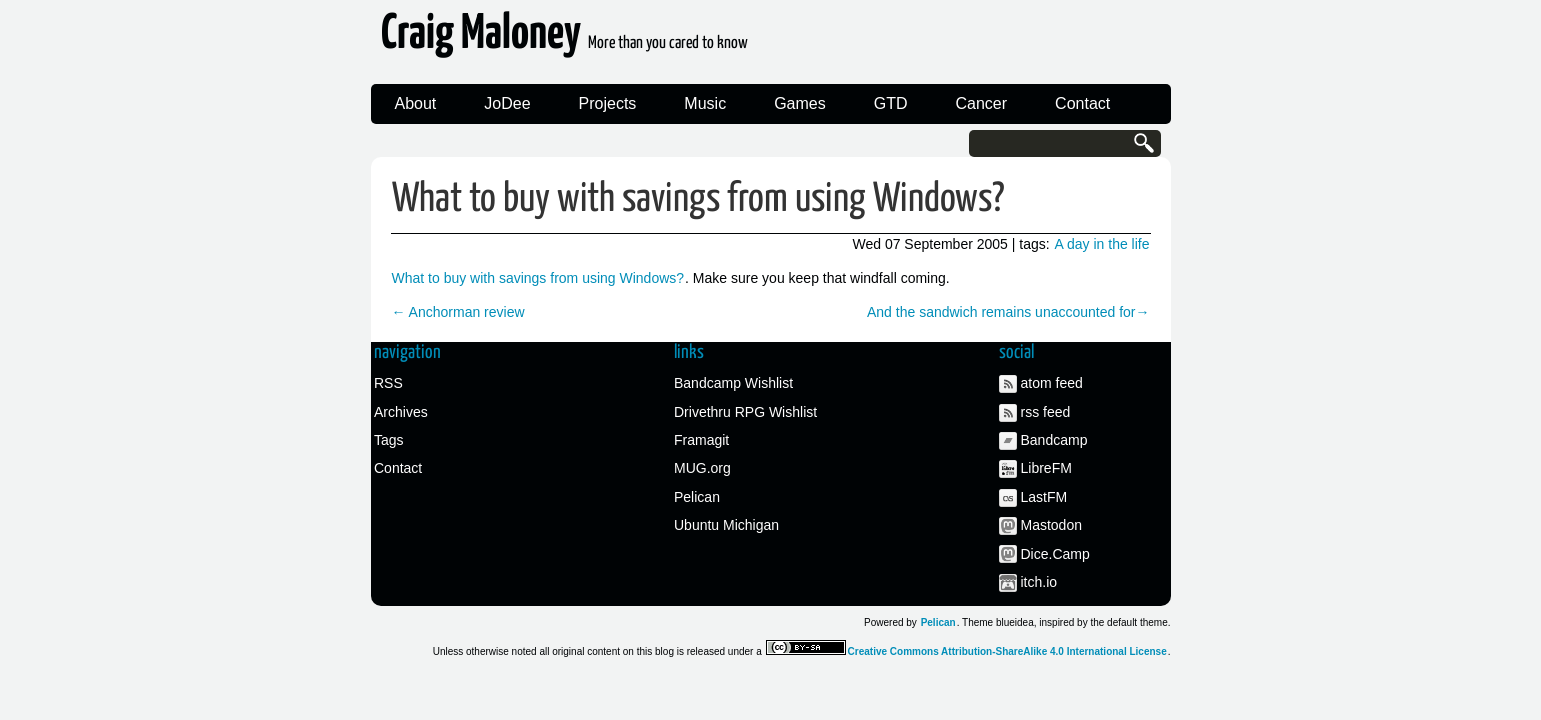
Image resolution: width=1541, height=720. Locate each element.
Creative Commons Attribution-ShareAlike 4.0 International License (1007, 651)
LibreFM (1046, 468)
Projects (608, 103)
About (416, 103)
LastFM (1044, 497)
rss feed (1046, 412)
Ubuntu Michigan (726, 525)
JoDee (507, 103)
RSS (388, 383)
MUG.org (702, 468)
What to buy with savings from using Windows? (698, 199)
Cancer (982, 103)
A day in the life (1102, 244)
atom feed (1052, 383)
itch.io (1039, 582)
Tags (389, 440)
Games (800, 103)
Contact (1082, 103)
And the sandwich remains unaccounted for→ (1008, 312)
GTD (891, 103)
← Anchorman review (458, 312)
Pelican (697, 497)
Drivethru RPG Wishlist (745, 412)
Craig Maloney (564, 39)
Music (705, 103)
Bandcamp (1054, 440)
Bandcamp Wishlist (733, 383)
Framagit (701, 440)
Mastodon (1051, 525)
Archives (401, 412)
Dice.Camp (1055, 554)
